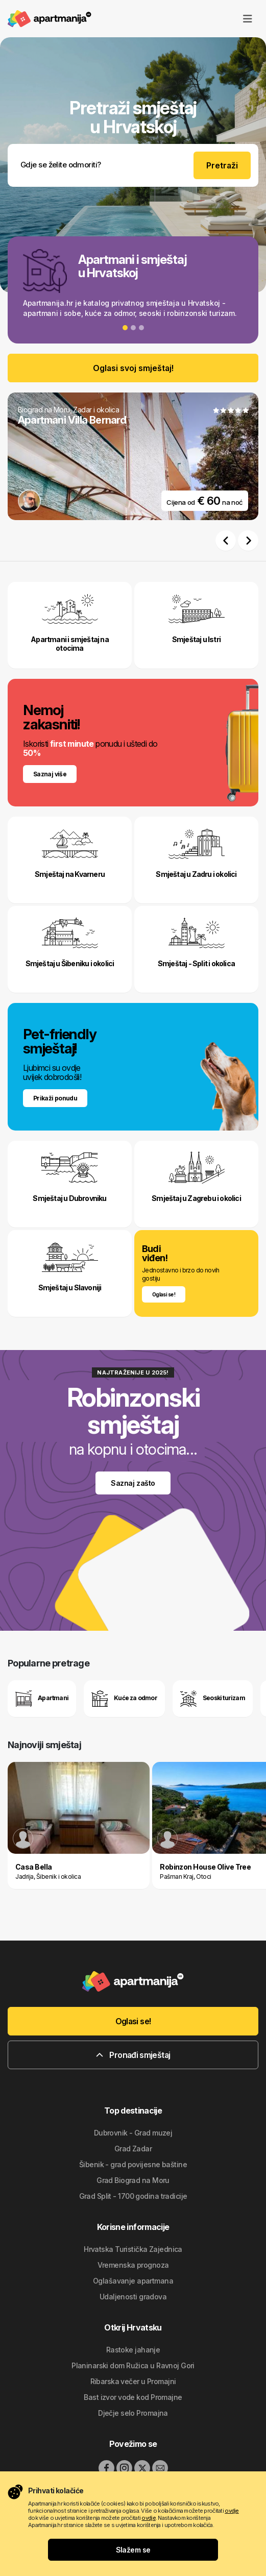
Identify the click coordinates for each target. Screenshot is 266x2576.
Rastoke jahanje (133, 2349)
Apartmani (41, 1698)
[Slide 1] (125, 327)
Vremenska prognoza (133, 2265)
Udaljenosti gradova (133, 2296)
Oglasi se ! (163, 1294)
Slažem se (133, 2549)
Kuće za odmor (124, 1698)
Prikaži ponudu (55, 1098)
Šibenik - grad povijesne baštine (133, 2164)
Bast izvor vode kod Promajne (133, 2397)
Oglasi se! (133, 2021)
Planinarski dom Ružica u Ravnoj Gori (133, 2365)
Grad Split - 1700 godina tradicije (133, 2196)
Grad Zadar (133, 2148)
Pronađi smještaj (133, 2055)
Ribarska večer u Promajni (133, 2381)
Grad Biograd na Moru (133, 2180)
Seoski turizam (212, 1698)
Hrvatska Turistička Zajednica (133, 2249)
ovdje (231, 2510)
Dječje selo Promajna (133, 2413)
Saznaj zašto (133, 1483)
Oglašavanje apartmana (133, 2280)
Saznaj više (49, 774)
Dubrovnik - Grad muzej (133, 2132)
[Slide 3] (141, 327)
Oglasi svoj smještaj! (133, 368)
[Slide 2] (133, 327)
